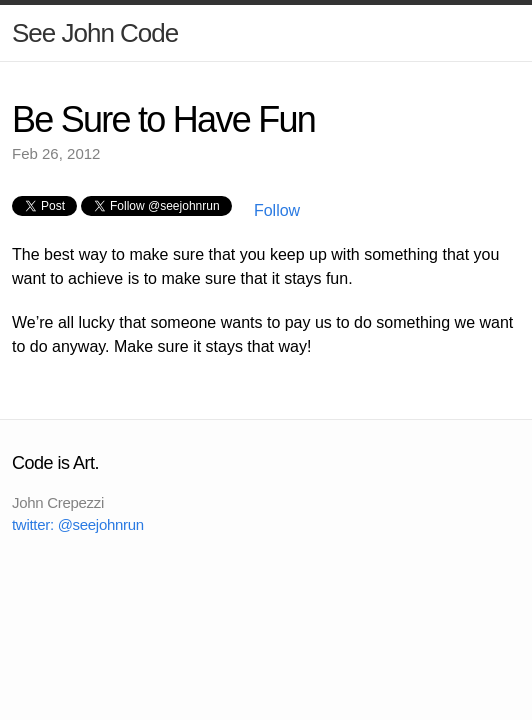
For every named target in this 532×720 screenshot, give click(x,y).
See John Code (95, 33)
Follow (274, 210)
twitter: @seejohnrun (78, 524)
